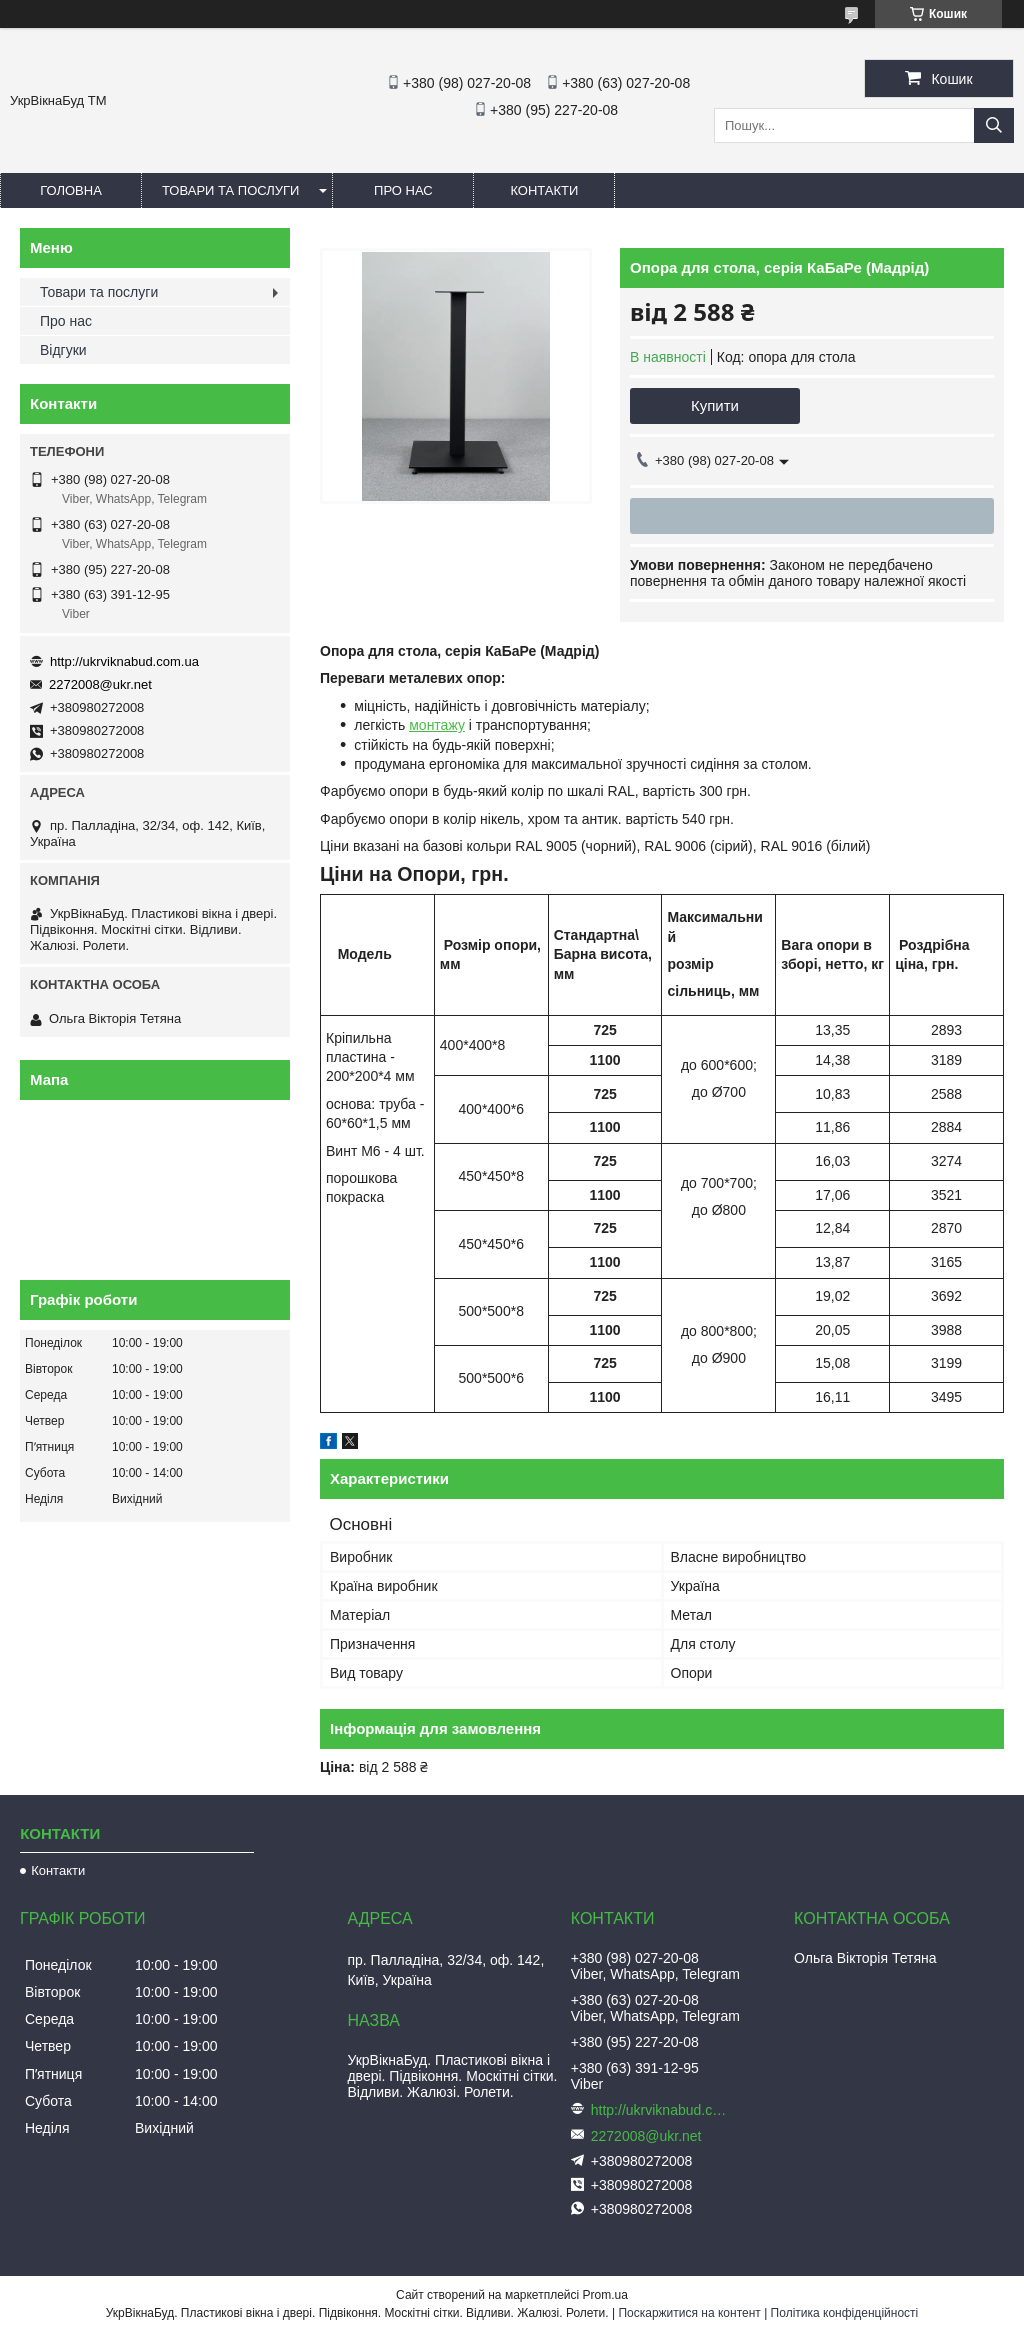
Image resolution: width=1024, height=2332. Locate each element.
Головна (71, 190)
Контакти (544, 190)
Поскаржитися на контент (689, 2313)
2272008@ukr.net (100, 684)
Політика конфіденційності (845, 2313)
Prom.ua (605, 2295)
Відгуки (63, 350)
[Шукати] (994, 125)
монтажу (437, 725)
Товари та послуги (230, 190)
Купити (715, 405)
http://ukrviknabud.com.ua (124, 661)
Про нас (403, 190)
